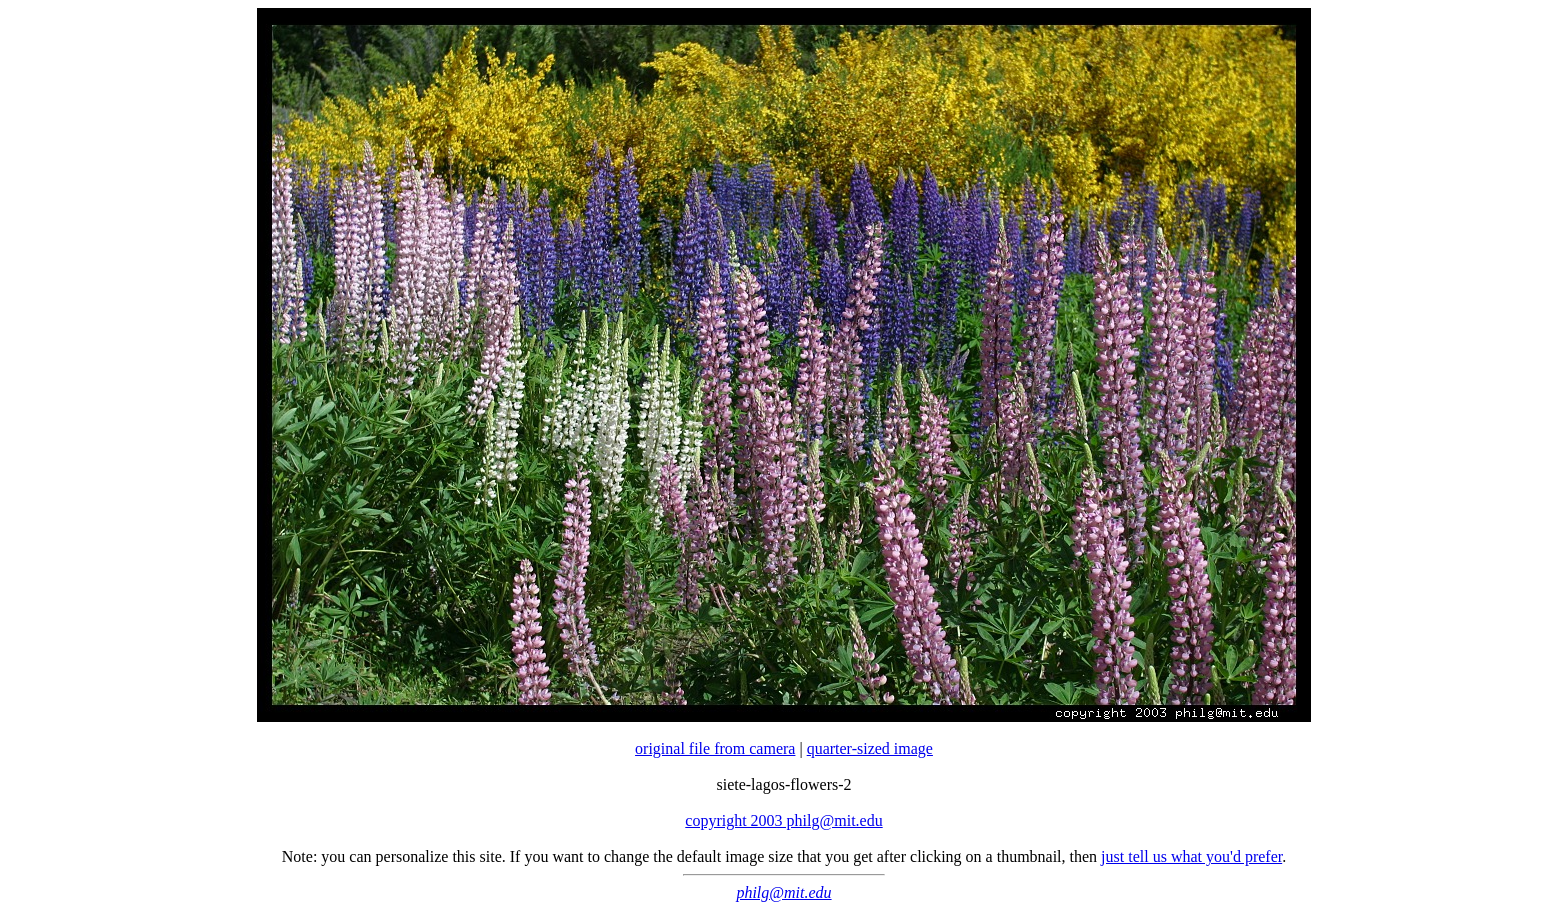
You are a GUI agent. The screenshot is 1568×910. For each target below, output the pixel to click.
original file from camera (715, 748)
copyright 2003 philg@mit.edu (783, 820)
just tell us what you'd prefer (1191, 856)
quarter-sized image (870, 748)
